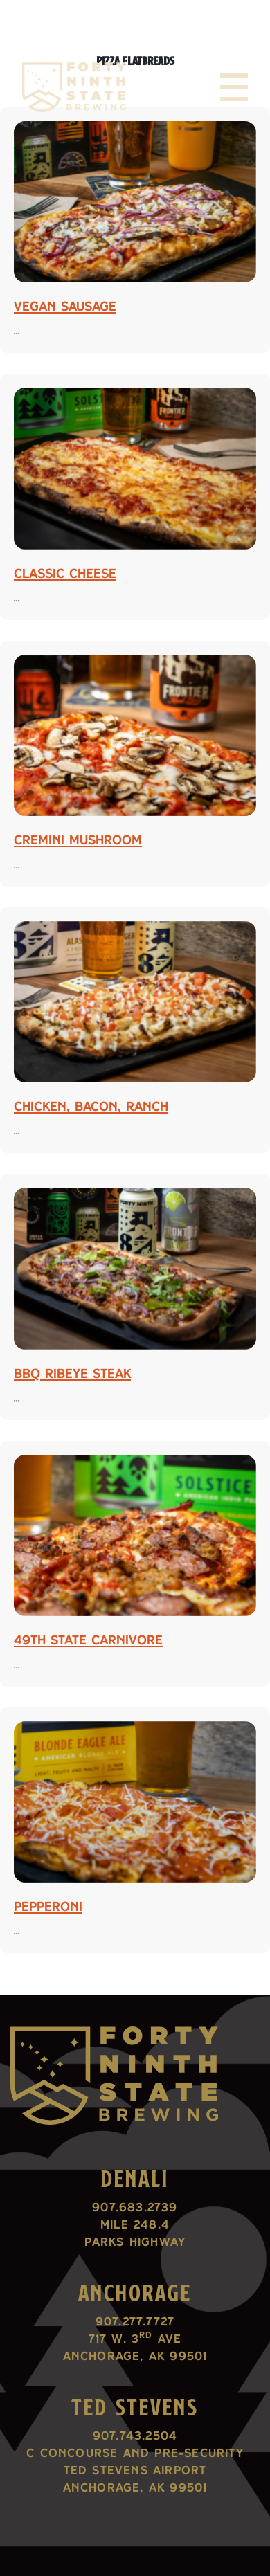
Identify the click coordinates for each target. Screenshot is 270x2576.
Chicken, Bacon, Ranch (91, 1106)
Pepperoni (48, 1906)
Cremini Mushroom (78, 840)
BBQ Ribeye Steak (72, 1373)
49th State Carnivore (88, 1640)
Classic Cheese (65, 573)
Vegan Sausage (65, 306)
